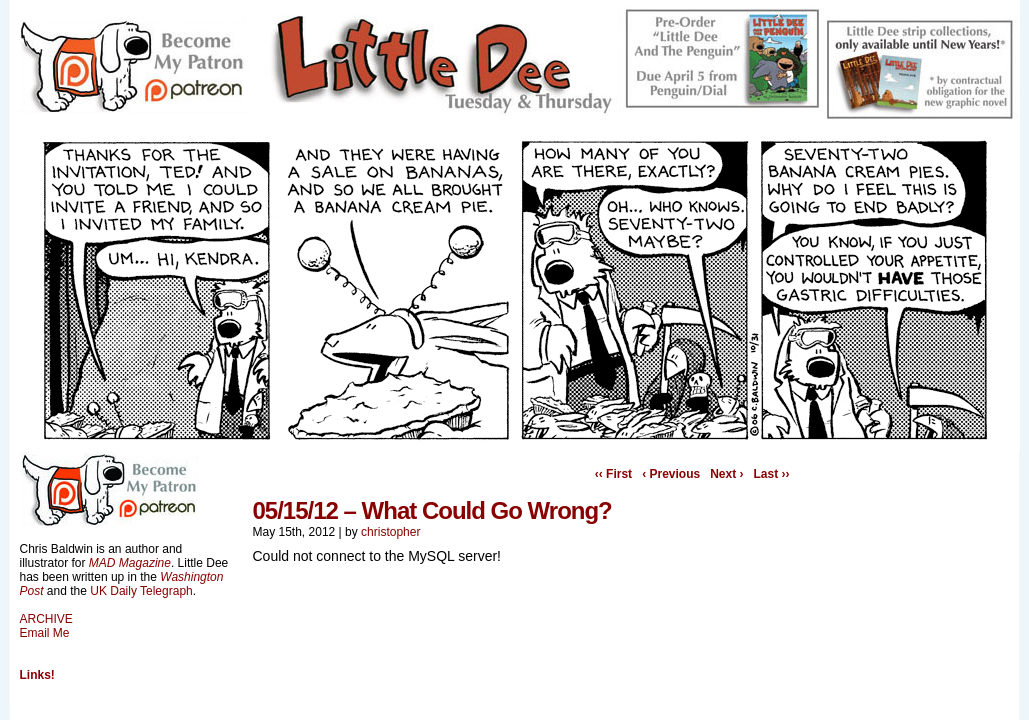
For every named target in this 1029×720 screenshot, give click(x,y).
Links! (37, 675)
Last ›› (772, 474)
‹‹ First (613, 474)
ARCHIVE (46, 619)
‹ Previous (671, 474)
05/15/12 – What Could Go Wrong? (432, 510)
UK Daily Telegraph (141, 591)
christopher (390, 532)
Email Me (45, 633)
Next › (726, 474)
